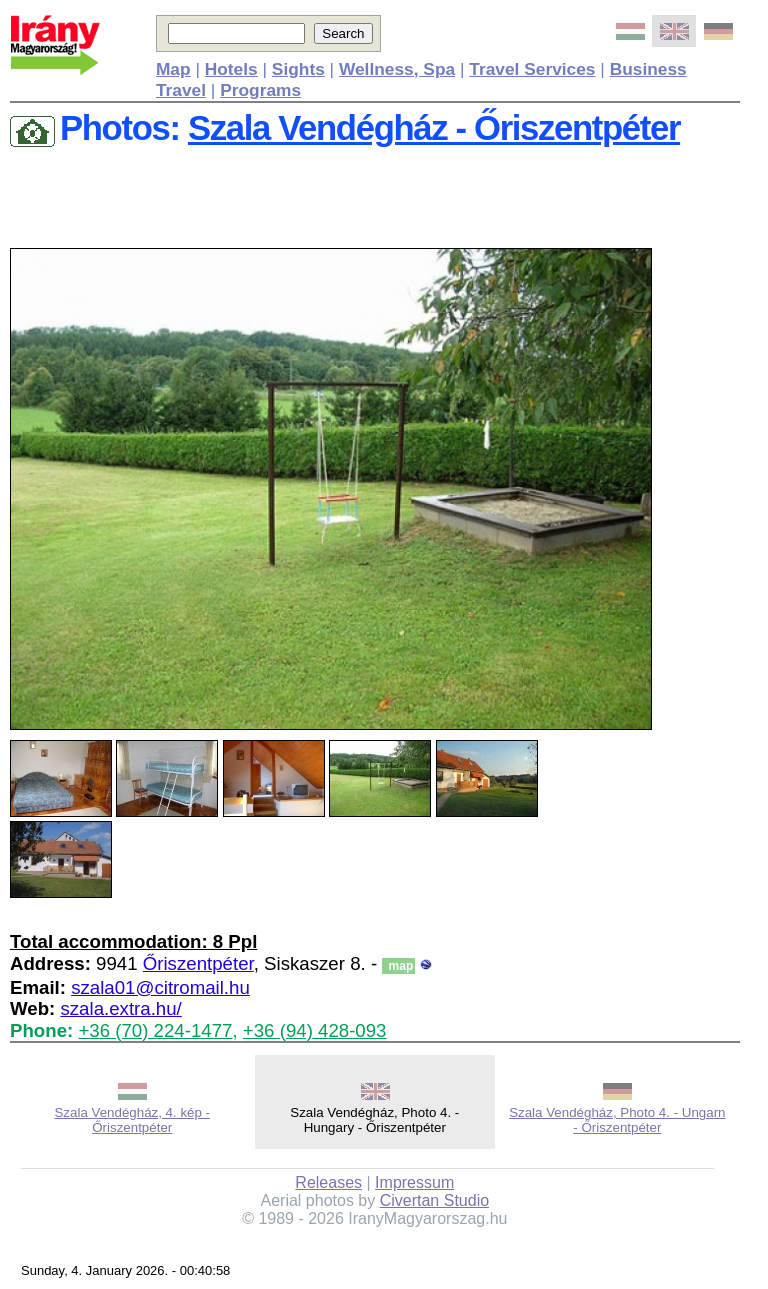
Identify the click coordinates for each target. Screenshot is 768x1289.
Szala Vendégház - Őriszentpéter (434, 128)
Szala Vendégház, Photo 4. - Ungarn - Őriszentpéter (617, 1120)
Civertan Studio (434, 1200)
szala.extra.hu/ (120, 1008)
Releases (328, 1182)
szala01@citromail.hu (160, 987)
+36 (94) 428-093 (315, 1030)
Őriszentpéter (198, 963)
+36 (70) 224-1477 (155, 1030)
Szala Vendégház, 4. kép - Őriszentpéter (132, 1120)
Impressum (414, 1182)
